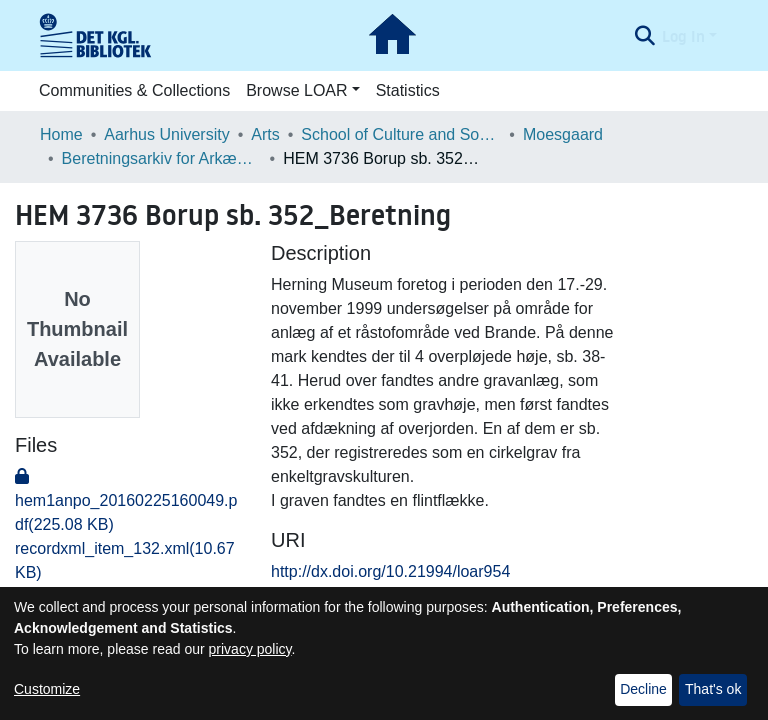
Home (61, 134)
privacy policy (250, 649)
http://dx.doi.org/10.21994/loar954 (390, 571)
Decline (643, 689)
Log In (683, 36)
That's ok (713, 689)
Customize (47, 689)
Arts (265, 134)
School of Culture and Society (401, 134)
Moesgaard (563, 134)
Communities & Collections (134, 90)
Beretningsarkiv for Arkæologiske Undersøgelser (162, 158)
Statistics (408, 90)
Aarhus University (166, 134)
